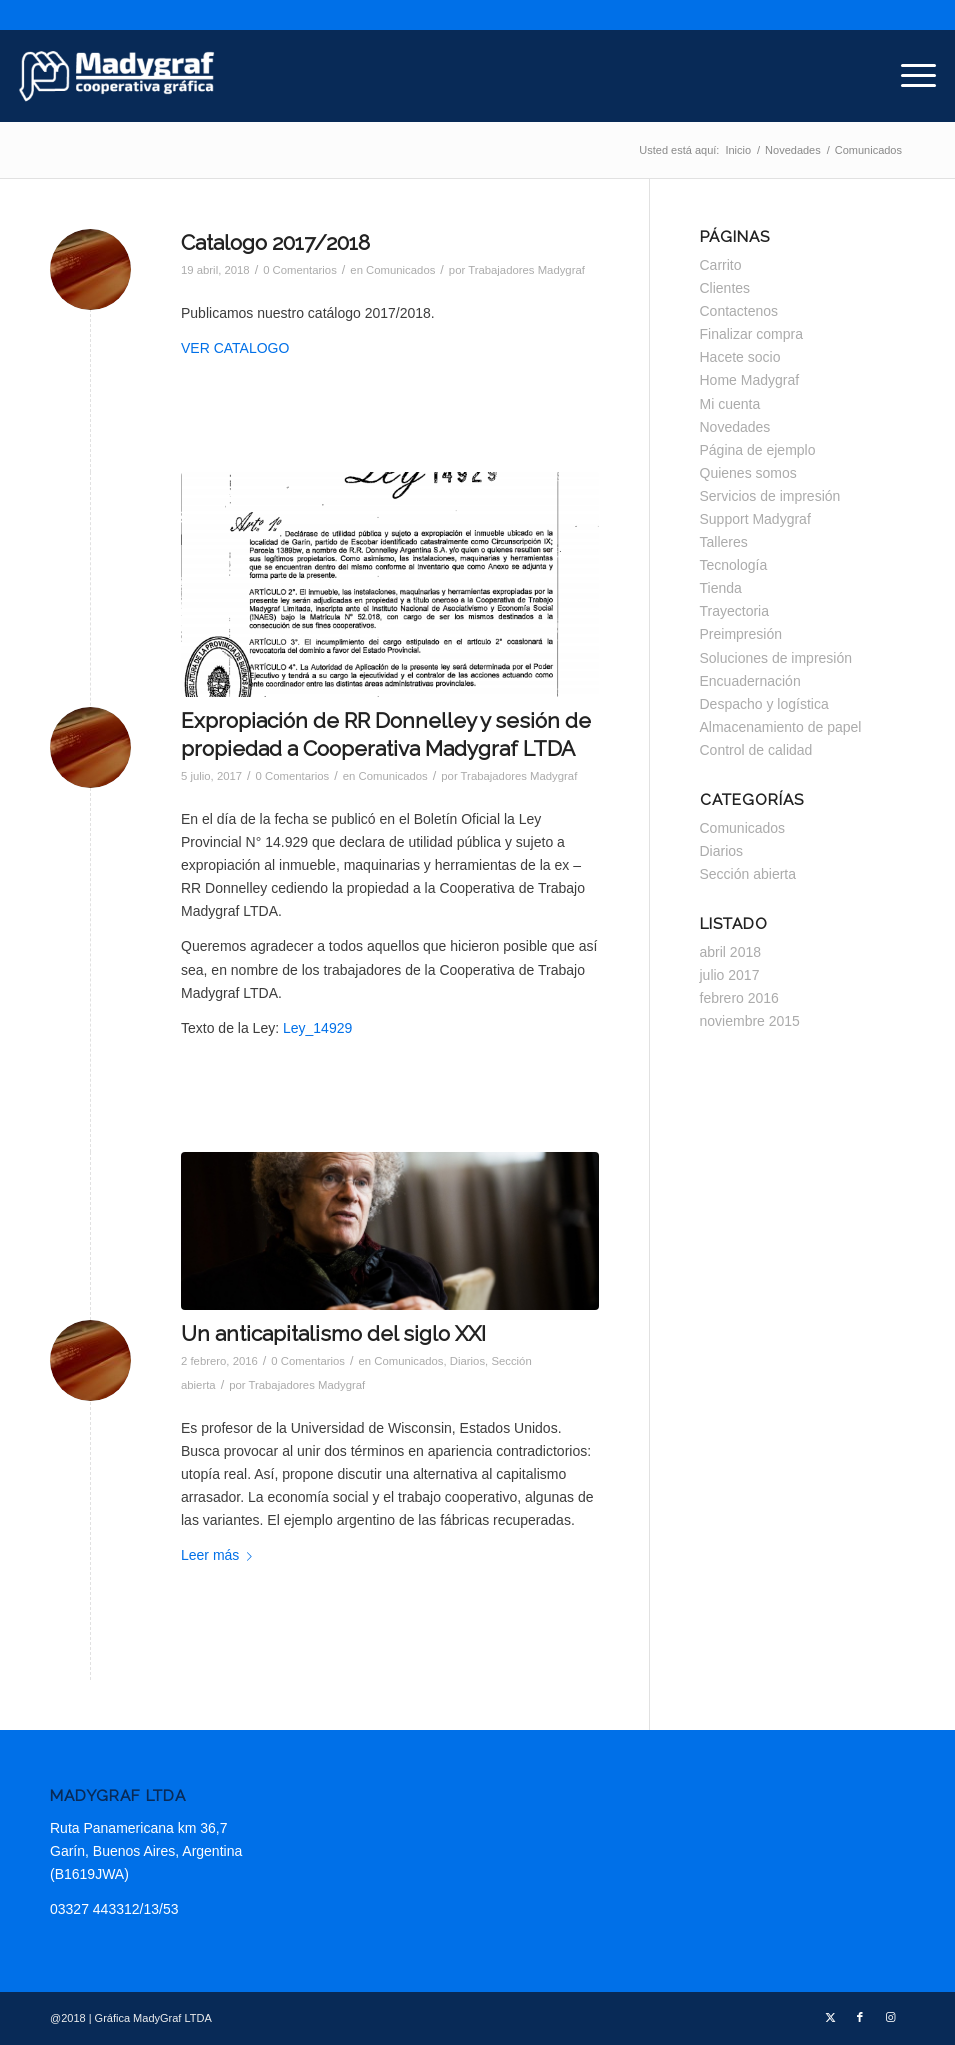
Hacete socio (740, 357)
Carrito (721, 265)
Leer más (220, 1555)
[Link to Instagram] (890, 2017)
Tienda (721, 588)
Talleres (724, 542)
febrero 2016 (739, 998)
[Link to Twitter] (830, 2017)
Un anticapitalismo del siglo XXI (333, 1333)
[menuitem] (908, 76)
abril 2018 (731, 952)
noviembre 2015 (750, 1021)
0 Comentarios (300, 270)
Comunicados (400, 270)
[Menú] (908, 76)
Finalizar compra (751, 334)
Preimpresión (741, 634)
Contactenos (739, 311)
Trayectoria (735, 611)
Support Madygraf (755, 519)
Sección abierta (748, 874)
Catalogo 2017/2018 (275, 242)
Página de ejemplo (758, 450)
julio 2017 (730, 975)
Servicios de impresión (770, 496)
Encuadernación (750, 681)
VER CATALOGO (235, 348)
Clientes (725, 288)
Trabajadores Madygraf (526, 270)
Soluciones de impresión (776, 658)
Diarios (467, 1361)
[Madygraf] (117, 76)
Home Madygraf (750, 380)
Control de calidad (756, 750)
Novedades (735, 427)
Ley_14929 (317, 1028)
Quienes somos (748, 473)
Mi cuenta (730, 404)
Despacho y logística (764, 704)
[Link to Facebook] (860, 2017)
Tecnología (734, 565)
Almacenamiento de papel (781, 727)
